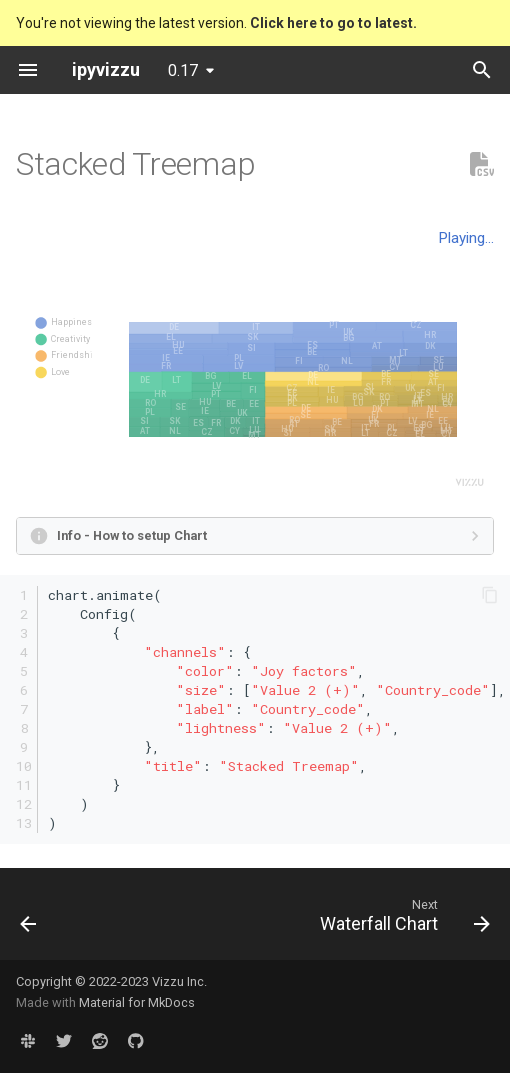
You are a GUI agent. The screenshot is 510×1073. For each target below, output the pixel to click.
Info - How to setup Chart (132, 535)
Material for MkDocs (137, 1002)
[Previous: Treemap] (29, 920)
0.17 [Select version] (183, 70)
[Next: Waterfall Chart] (402, 920)
